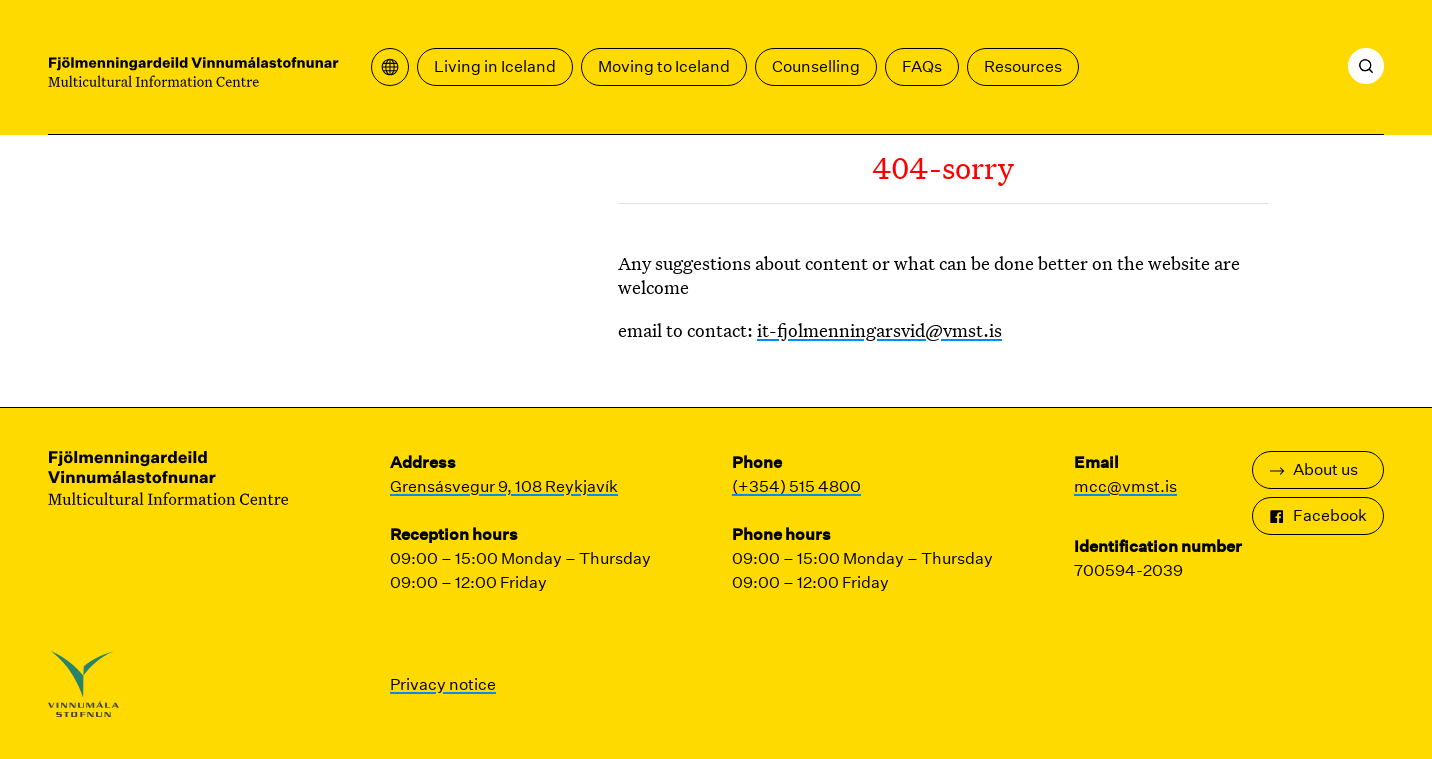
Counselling (816, 66)
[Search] (1366, 66)
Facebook (1318, 515)
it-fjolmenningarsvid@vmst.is (879, 330)
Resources (1023, 66)
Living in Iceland (495, 66)
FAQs (922, 66)
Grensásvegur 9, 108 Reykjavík (504, 486)
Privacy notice (443, 684)
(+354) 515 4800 (796, 486)
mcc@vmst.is (1125, 486)
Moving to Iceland (664, 66)
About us (1313, 469)
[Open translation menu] (390, 67)
